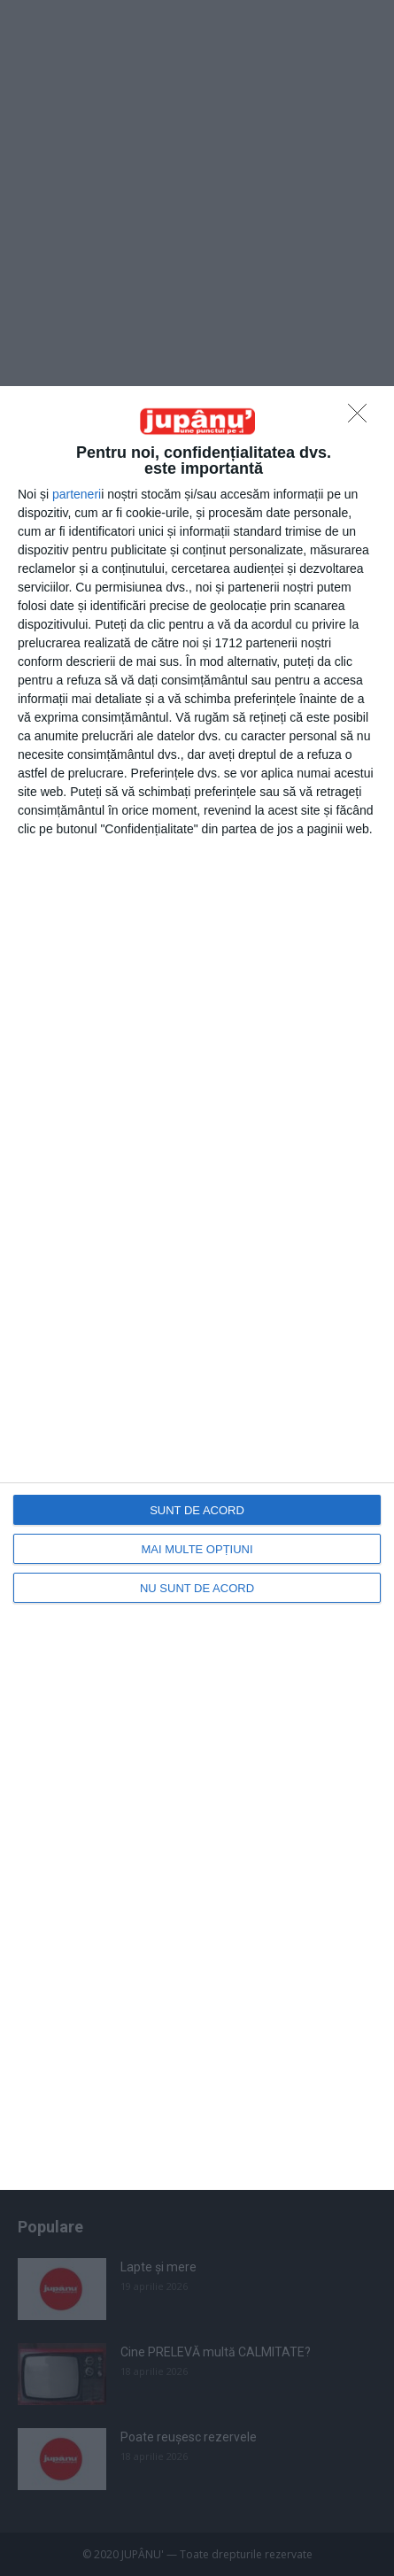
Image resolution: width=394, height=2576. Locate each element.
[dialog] (197, 1287)
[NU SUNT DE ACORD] (362, 418)
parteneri (76, 494)
